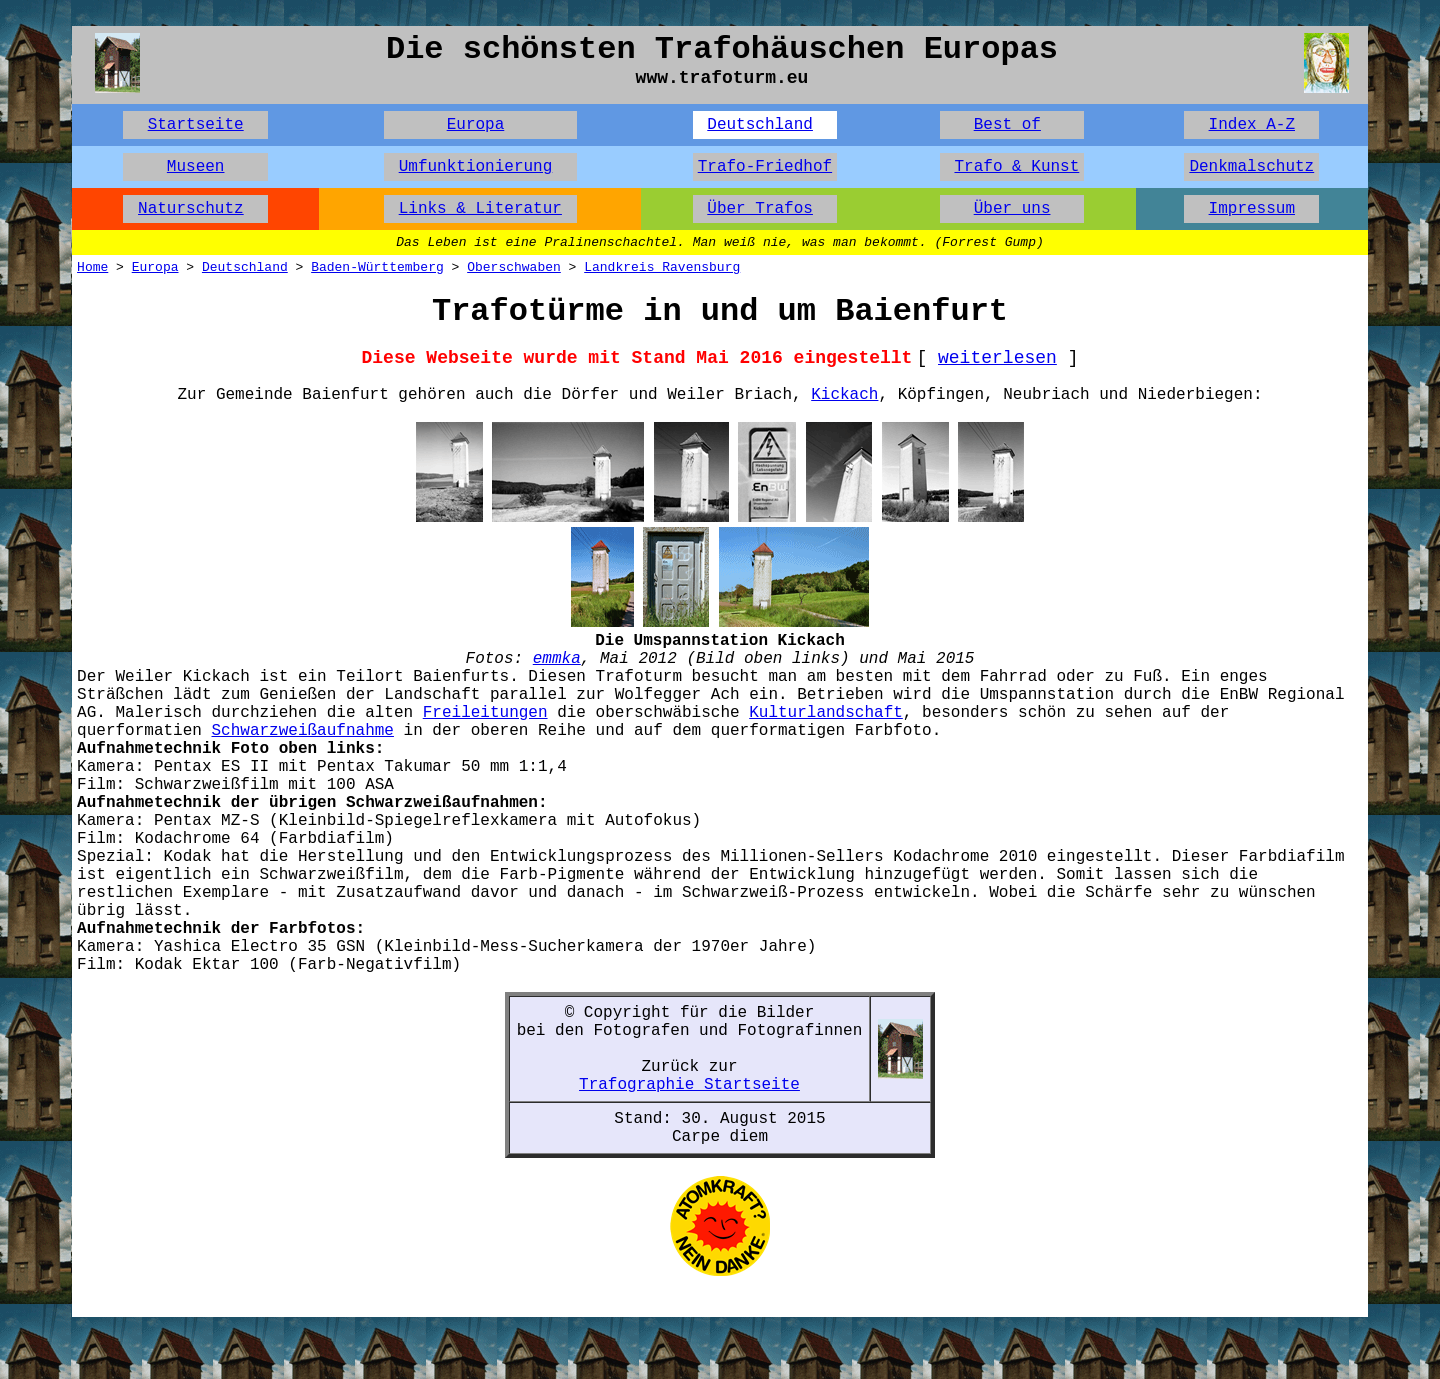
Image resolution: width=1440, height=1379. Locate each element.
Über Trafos (760, 209)
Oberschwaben (514, 267)
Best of (1007, 125)
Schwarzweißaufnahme (303, 731)
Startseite (196, 125)
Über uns (1012, 209)
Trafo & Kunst (1016, 167)
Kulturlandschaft (826, 713)
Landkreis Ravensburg (662, 267)
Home (92, 267)
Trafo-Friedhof (765, 167)
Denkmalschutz (1251, 167)
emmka (557, 659)
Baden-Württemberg (377, 267)
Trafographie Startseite (689, 1085)
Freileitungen (485, 713)
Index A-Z (1252, 125)
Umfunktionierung (476, 167)
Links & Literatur (480, 209)
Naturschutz (191, 209)
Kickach (844, 395)
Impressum (1252, 209)
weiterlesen (997, 358)
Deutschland (760, 125)
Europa (476, 125)
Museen (196, 167)
